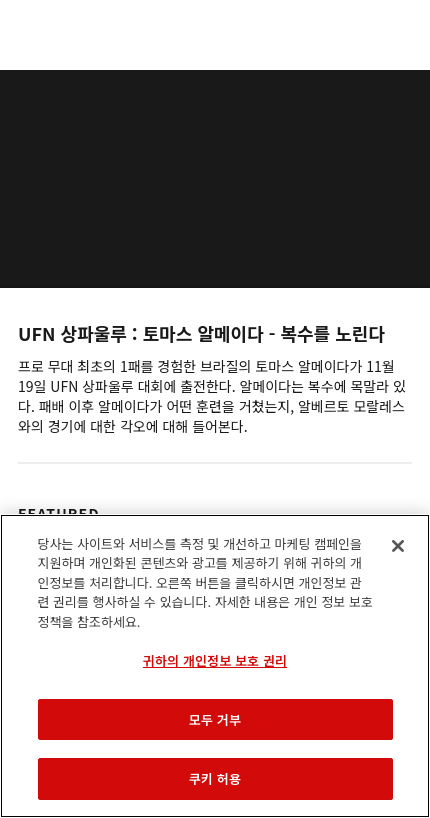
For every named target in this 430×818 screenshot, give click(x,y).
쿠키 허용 (215, 778)
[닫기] (398, 546)
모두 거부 (215, 719)
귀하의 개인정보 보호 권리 (215, 660)
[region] (215, 666)
